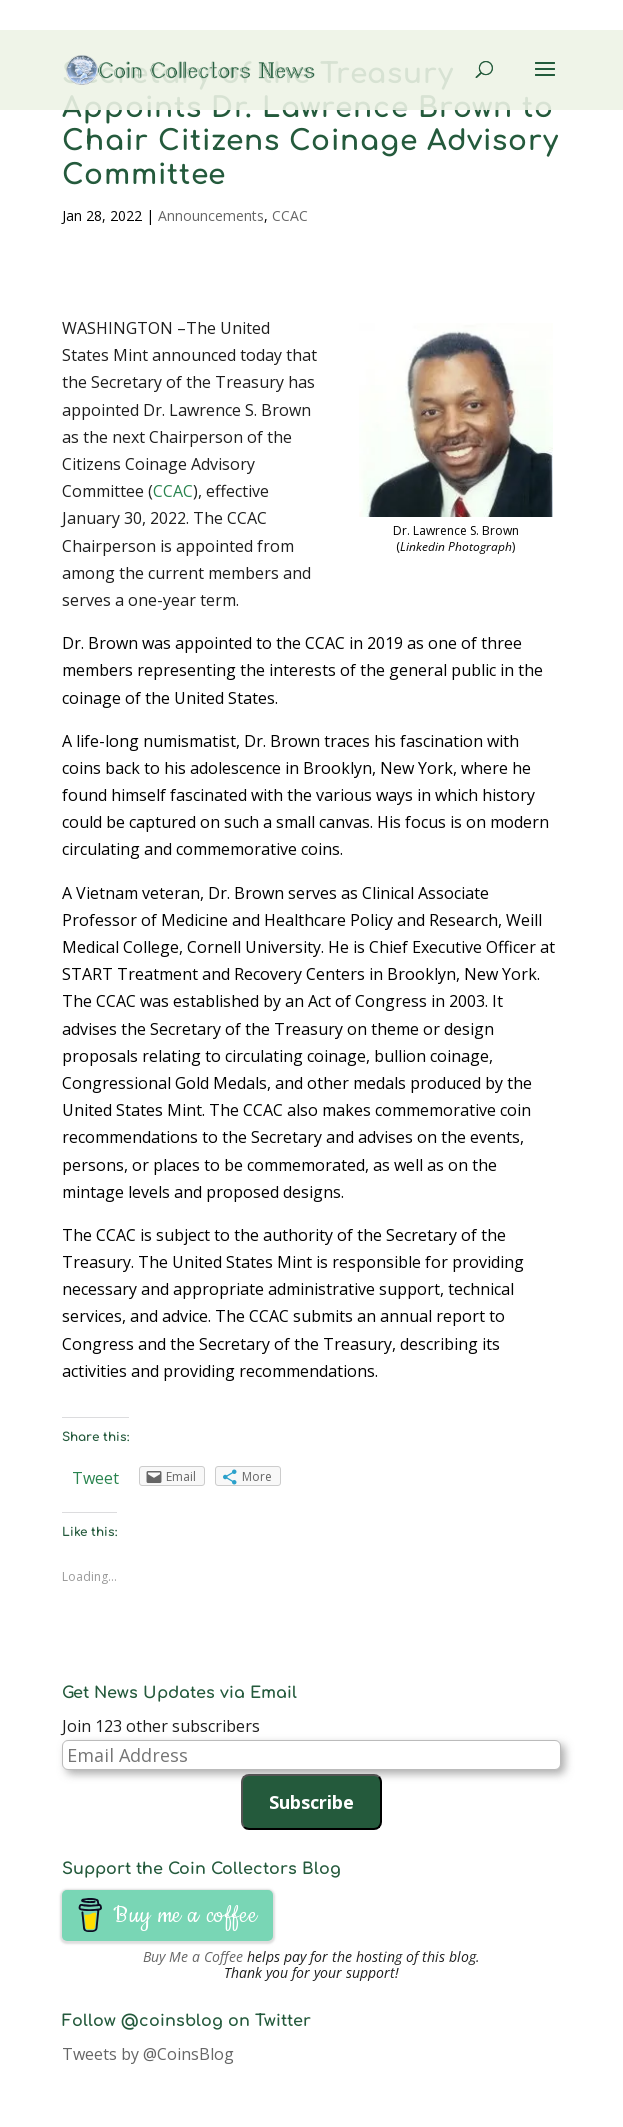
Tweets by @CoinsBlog (148, 2054)
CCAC (290, 215)
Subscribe (311, 1802)
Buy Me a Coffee (193, 1956)
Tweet (95, 1478)
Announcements (211, 215)
